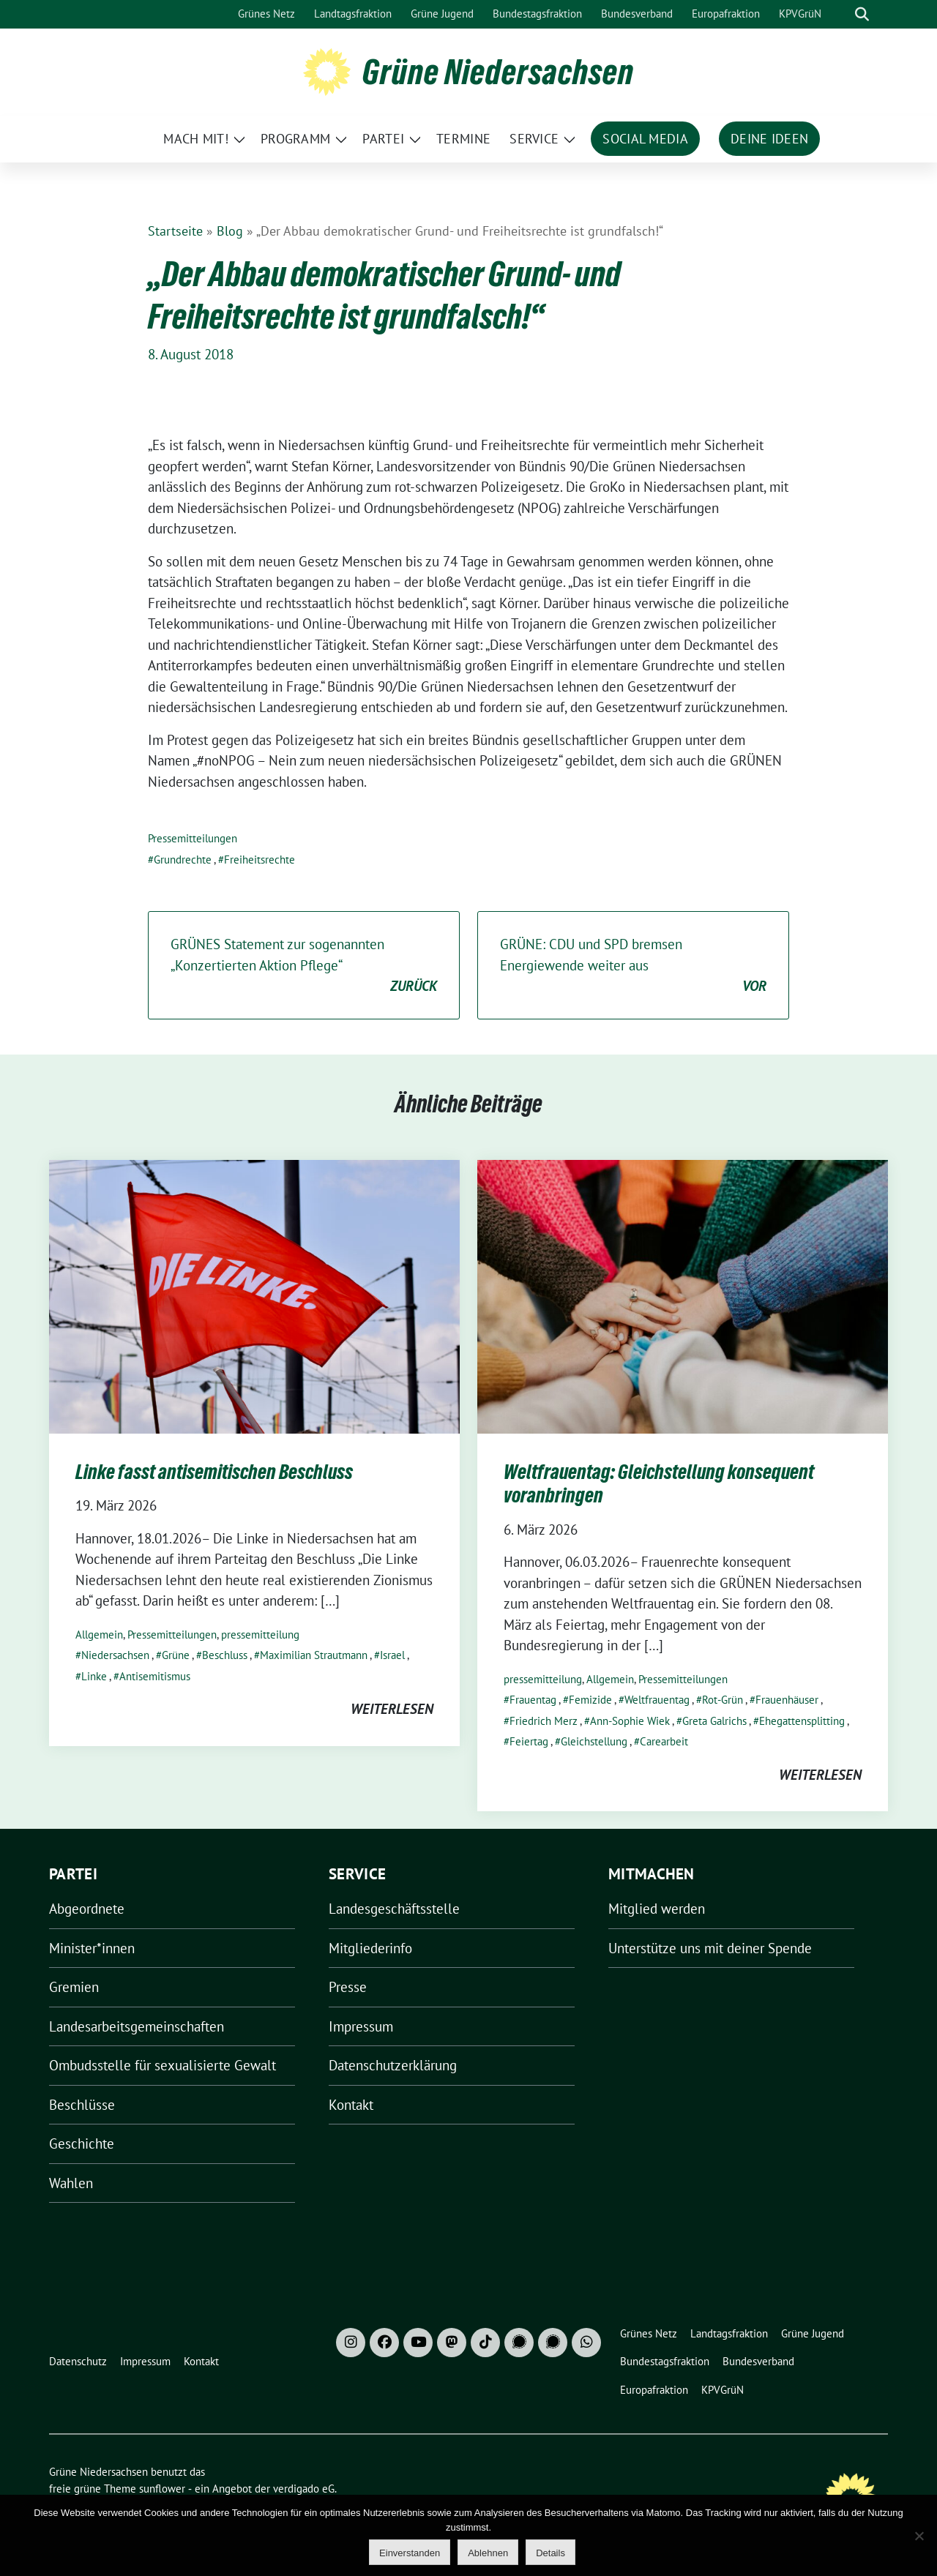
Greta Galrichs (714, 1721)
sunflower (162, 2489)
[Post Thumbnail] (254, 1295)
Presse (348, 1987)
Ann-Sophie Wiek (630, 1721)
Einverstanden (409, 2552)
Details (550, 2552)
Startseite (175, 230)
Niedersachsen (115, 1655)
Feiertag (528, 1741)
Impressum (361, 2026)
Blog (230, 230)
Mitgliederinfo (370, 1948)
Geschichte (81, 2143)
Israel (392, 1655)
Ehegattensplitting (802, 1721)
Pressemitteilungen (192, 838)
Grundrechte (183, 859)
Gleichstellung (594, 1741)
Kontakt (351, 2104)
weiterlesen (392, 1709)
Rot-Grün (722, 1700)
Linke (94, 1676)
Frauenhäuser (786, 1700)
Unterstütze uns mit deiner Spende (710, 1948)
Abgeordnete (86, 1908)
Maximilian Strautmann (313, 1655)
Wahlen (71, 2183)
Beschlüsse (82, 2104)
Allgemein (99, 1634)
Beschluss (224, 1655)
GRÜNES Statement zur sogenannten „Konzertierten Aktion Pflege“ (304, 966)
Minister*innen (92, 1948)
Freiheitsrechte (259, 859)
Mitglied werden (656, 1908)
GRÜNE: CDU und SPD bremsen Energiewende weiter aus (633, 966)
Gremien (74, 1987)
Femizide (590, 1700)
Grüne (176, 1655)
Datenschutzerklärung (393, 2065)
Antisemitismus (154, 1676)
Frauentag (532, 1700)
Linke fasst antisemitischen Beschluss (214, 1471)
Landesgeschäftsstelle (394, 1908)
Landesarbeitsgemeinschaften (136, 2026)
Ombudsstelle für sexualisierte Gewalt (162, 2065)
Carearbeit (664, 1741)
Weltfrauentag (657, 1700)
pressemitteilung (260, 1634)
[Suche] (841, 14)
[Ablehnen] (918, 2535)
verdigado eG (304, 2489)
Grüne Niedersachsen (498, 71)
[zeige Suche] (862, 14)
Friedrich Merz (543, 1721)
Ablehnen (488, 2552)
